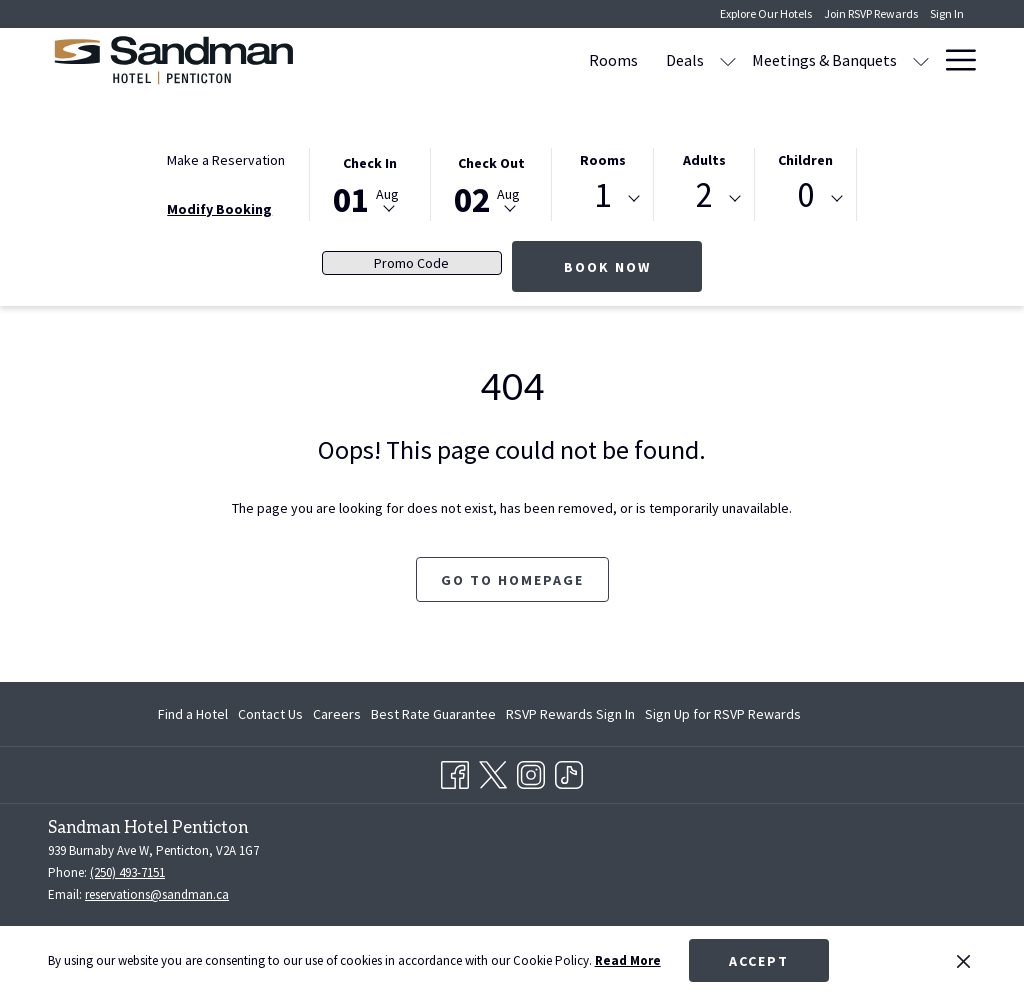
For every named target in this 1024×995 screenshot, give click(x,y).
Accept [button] (759, 961)
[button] (370, 183)
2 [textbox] (704, 195)
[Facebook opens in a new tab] (455, 772)
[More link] (953, 60)
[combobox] (602, 199)
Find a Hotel (193, 714)
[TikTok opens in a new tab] (569, 772)
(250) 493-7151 (127, 872)
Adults (704, 160)
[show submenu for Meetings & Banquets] (730, 60)
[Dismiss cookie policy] (963, 961)
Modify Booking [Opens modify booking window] (219, 209)
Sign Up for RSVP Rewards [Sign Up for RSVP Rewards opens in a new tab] (723, 717)
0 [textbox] (805, 195)
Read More (628, 960)
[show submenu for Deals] (537, 60)
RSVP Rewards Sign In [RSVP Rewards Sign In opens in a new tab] (570, 717)
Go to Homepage (512, 580)
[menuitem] (422, 60)
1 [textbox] (602, 195)
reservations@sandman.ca (157, 894)
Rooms (603, 160)
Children (805, 160)
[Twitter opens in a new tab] (493, 772)
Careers (337, 714)
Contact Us (270, 714)
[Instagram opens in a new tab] (531, 772)
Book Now (607, 267)
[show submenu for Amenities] (921, 60)
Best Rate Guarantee (433, 714)
